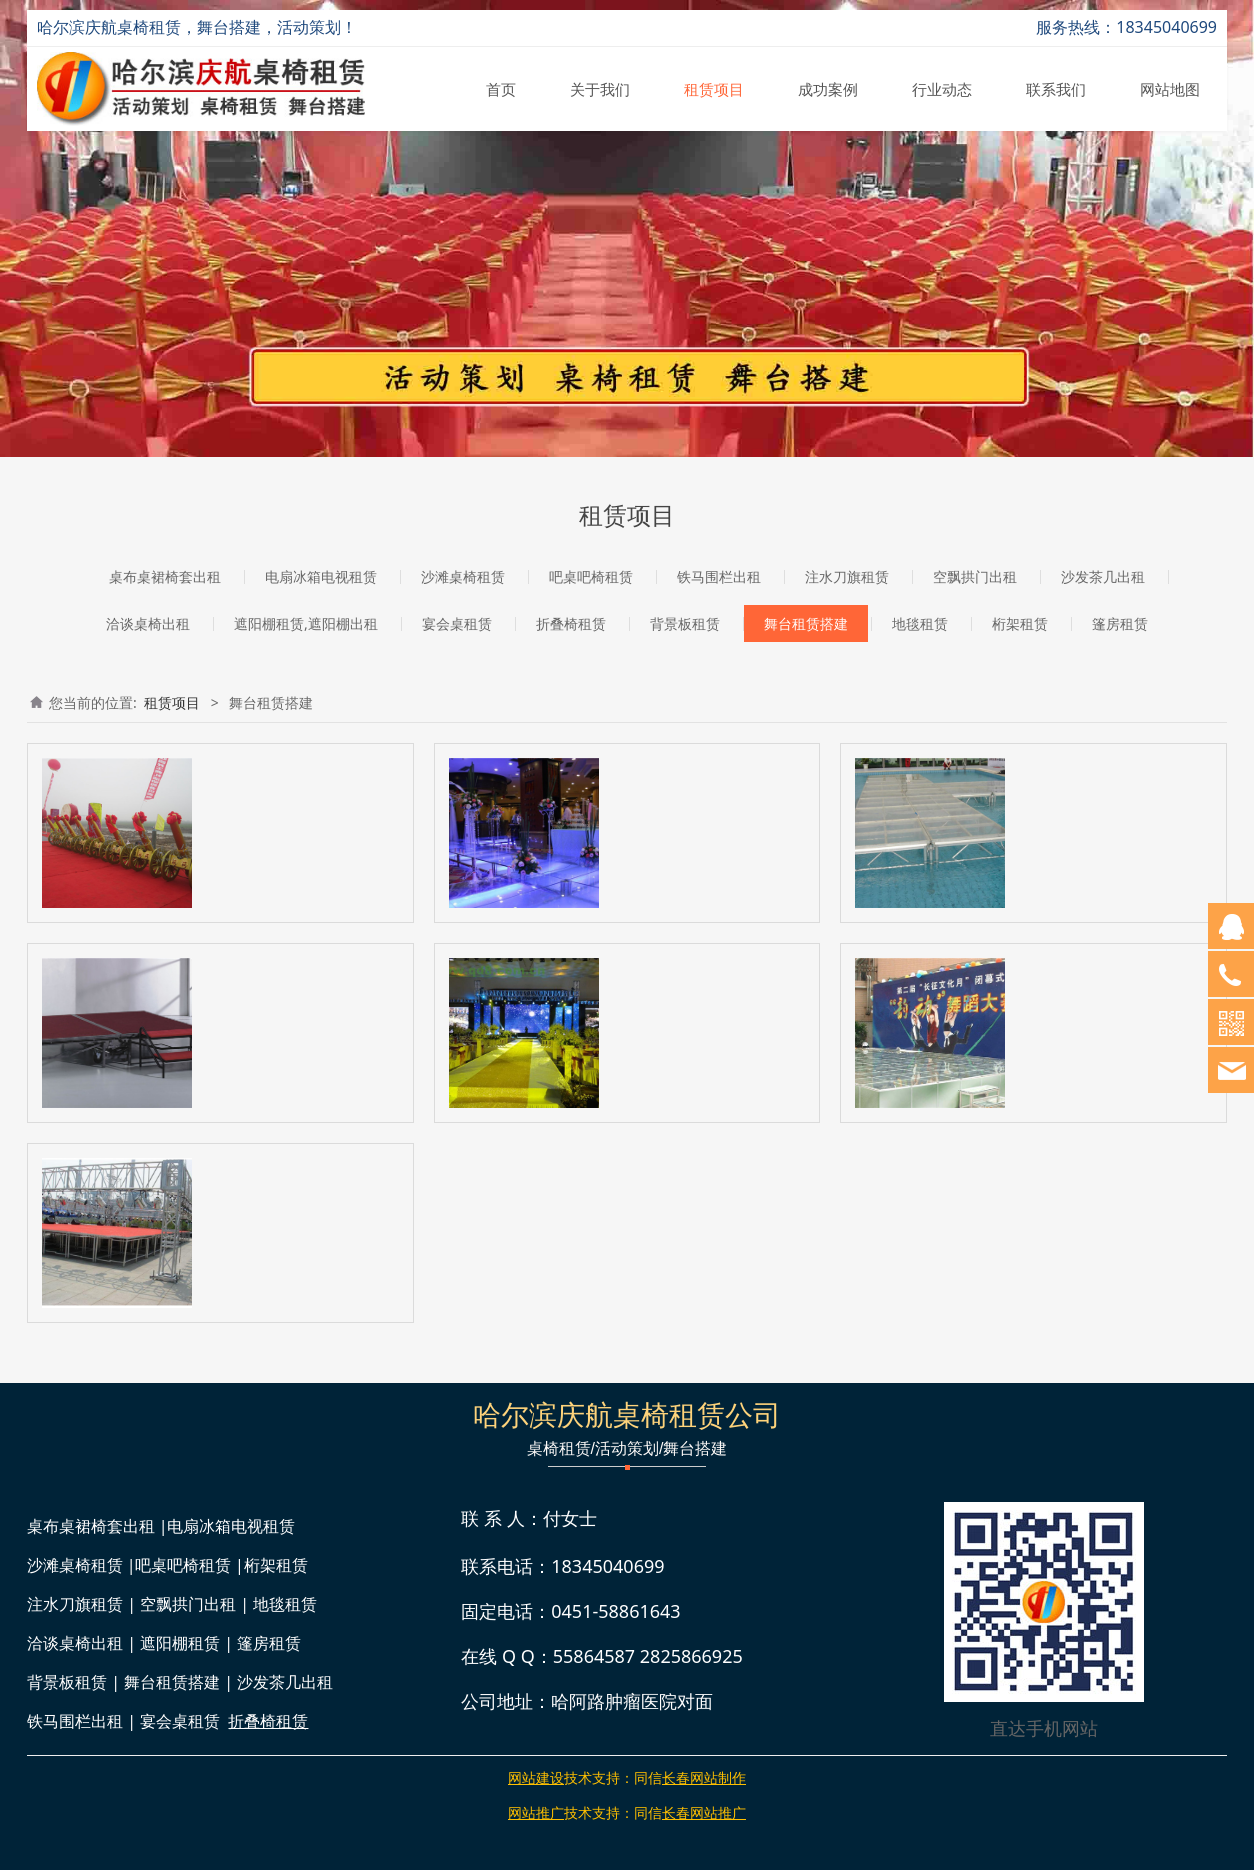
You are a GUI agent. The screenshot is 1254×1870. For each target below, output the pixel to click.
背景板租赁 (685, 623)
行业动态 (942, 89)
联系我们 (1056, 89)
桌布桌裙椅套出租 (165, 576)
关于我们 (600, 89)
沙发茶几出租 (1103, 576)
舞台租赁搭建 (806, 623)
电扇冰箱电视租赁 (321, 576)
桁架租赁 (1020, 623)
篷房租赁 (1120, 623)
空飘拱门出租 (975, 576)
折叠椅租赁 (571, 623)
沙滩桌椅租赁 (463, 576)
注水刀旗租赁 (847, 576)
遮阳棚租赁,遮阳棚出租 (306, 623)
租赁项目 (714, 89)
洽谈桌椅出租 (148, 623)
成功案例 (828, 89)
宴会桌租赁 (457, 623)
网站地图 (1170, 89)
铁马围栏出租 (719, 576)
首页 (501, 89)
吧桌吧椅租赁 (591, 576)
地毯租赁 (920, 623)
